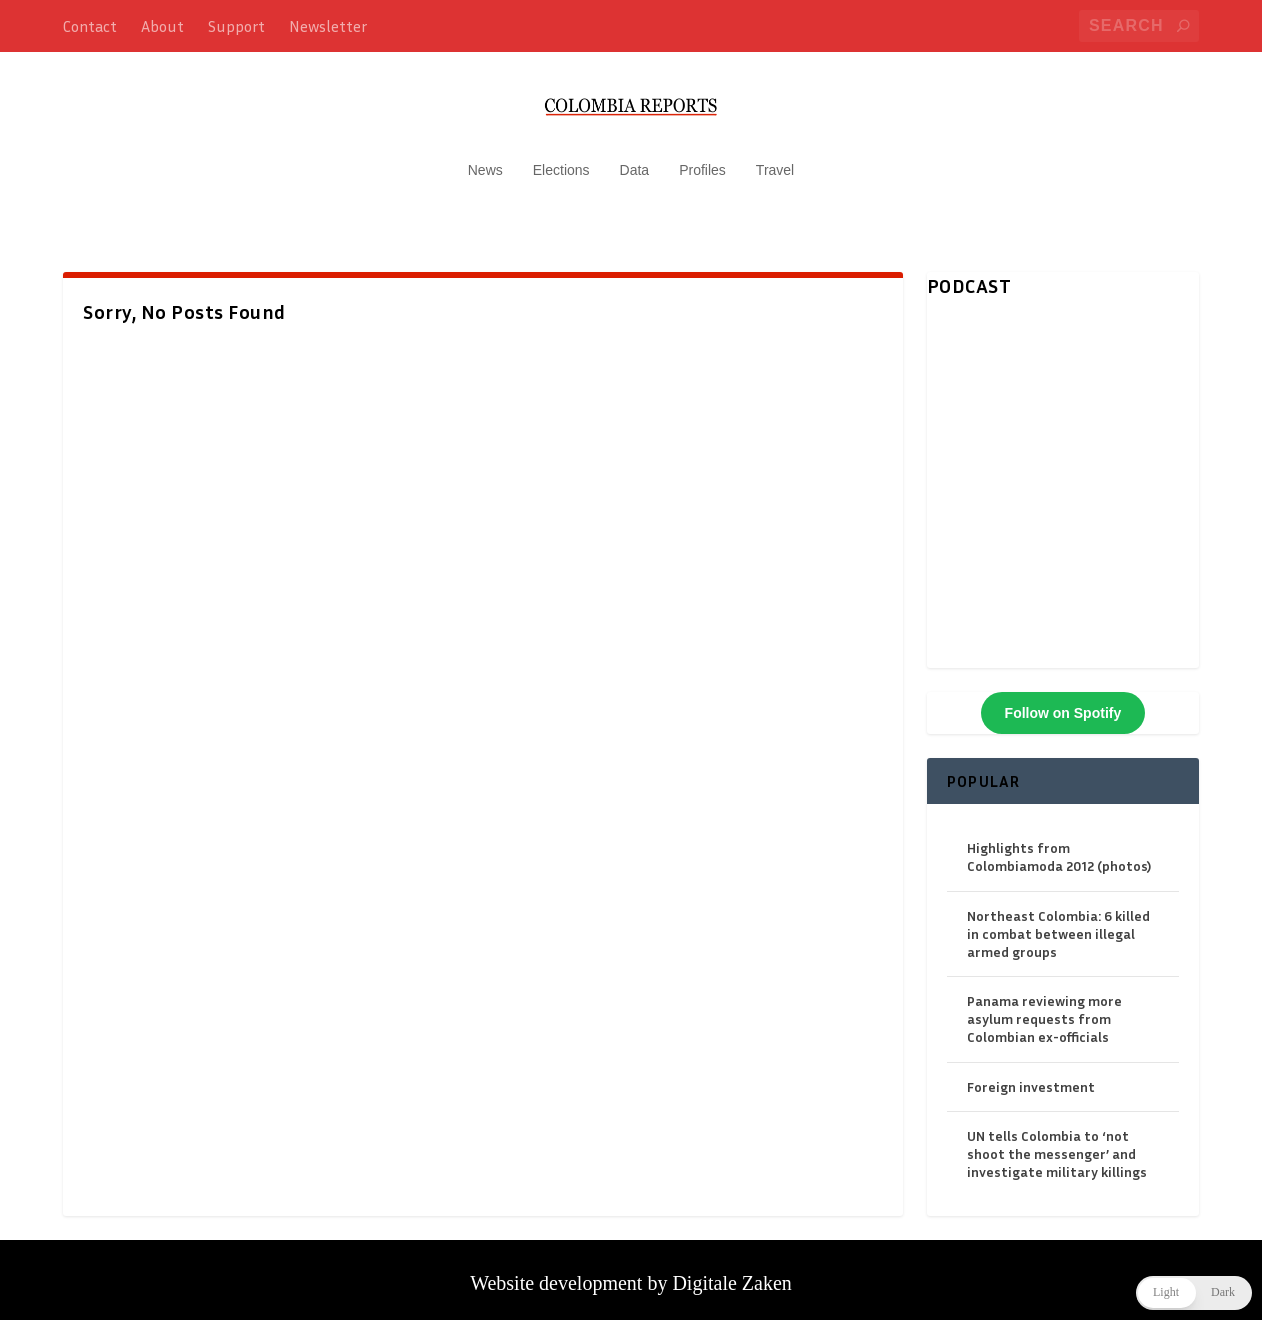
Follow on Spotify (1063, 703)
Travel (775, 160)
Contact (90, 26)
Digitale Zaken (731, 1273)
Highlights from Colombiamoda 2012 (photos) (1059, 846)
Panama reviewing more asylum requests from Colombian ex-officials (1044, 1008)
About (162, 26)
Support (236, 26)
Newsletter (328, 26)
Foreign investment (1031, 1076)
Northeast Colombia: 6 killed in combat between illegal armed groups (1058, 923)
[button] (1194, 1293)
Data (635, 160)
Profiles (702, 160)
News (485, 160)
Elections (561, 160)
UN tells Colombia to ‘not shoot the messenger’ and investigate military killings (1057, 1143)
